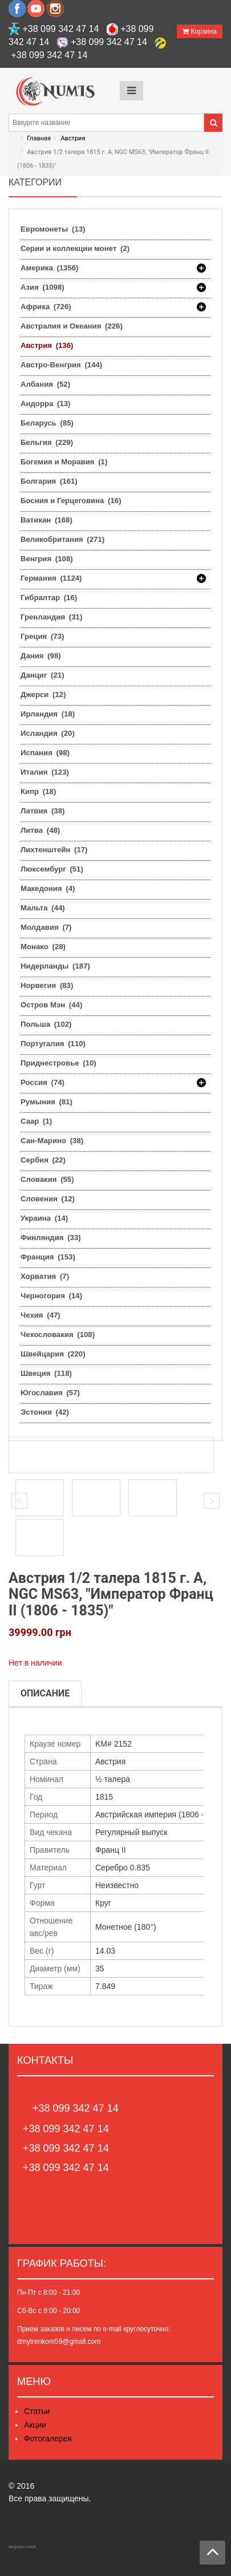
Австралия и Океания (72, 326)
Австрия (72, 138)
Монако (43, 946)
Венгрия (47, 558)
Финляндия (51, 1237)
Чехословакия (58, 1334)
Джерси (43, 694)
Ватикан (46, 520)
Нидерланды (55, 966)
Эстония (45, 1412)
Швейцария (53, 1354)
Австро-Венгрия (61, 365)
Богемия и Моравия (64, 461)
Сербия (43, 1160)
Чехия (40, 1315)
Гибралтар (49, 597)
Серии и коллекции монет (75, 248)
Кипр (38, 791)
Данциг (42, 675)
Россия (42, 1082)
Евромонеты (53, 229)
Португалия (53, 1043)
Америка (50, 268)
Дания (41, 655)
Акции (35, 2424)
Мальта (43, 908)
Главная (39, 138)
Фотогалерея (48, 2438)
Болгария (49, 481)
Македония (48, 888)
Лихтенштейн (54, 849)
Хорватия (45, 1276)
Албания (45, 384)
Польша (46, 1024)
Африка (46, 307)
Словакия (47, 1179)
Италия (45, 772)
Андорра (45, 403)
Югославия (50, 1392)
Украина (44, 1218)
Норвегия (47, 985)
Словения (48, 1198)
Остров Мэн (51, 1005)
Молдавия (46, 927)
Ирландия (48, 714)
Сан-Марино (52, 1140)
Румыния (46, 1101)
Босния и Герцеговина (71, 500)
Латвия (42, 811)
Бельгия (47, 442)
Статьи (37, 2411)
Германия (51, 578)
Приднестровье (58, 1063)
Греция (42, 636)
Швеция (46, 1373)
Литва (40, 830)
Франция (48, 1257)
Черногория (51, 1295)
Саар (36, 1121)
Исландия (48, 733)
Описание (45, 1693)
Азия (42, 287)
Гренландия (51, 617)
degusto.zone (22, 2546)
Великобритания (62, 539)
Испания (45, 752)
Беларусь (47, 423)
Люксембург (52, 869)
